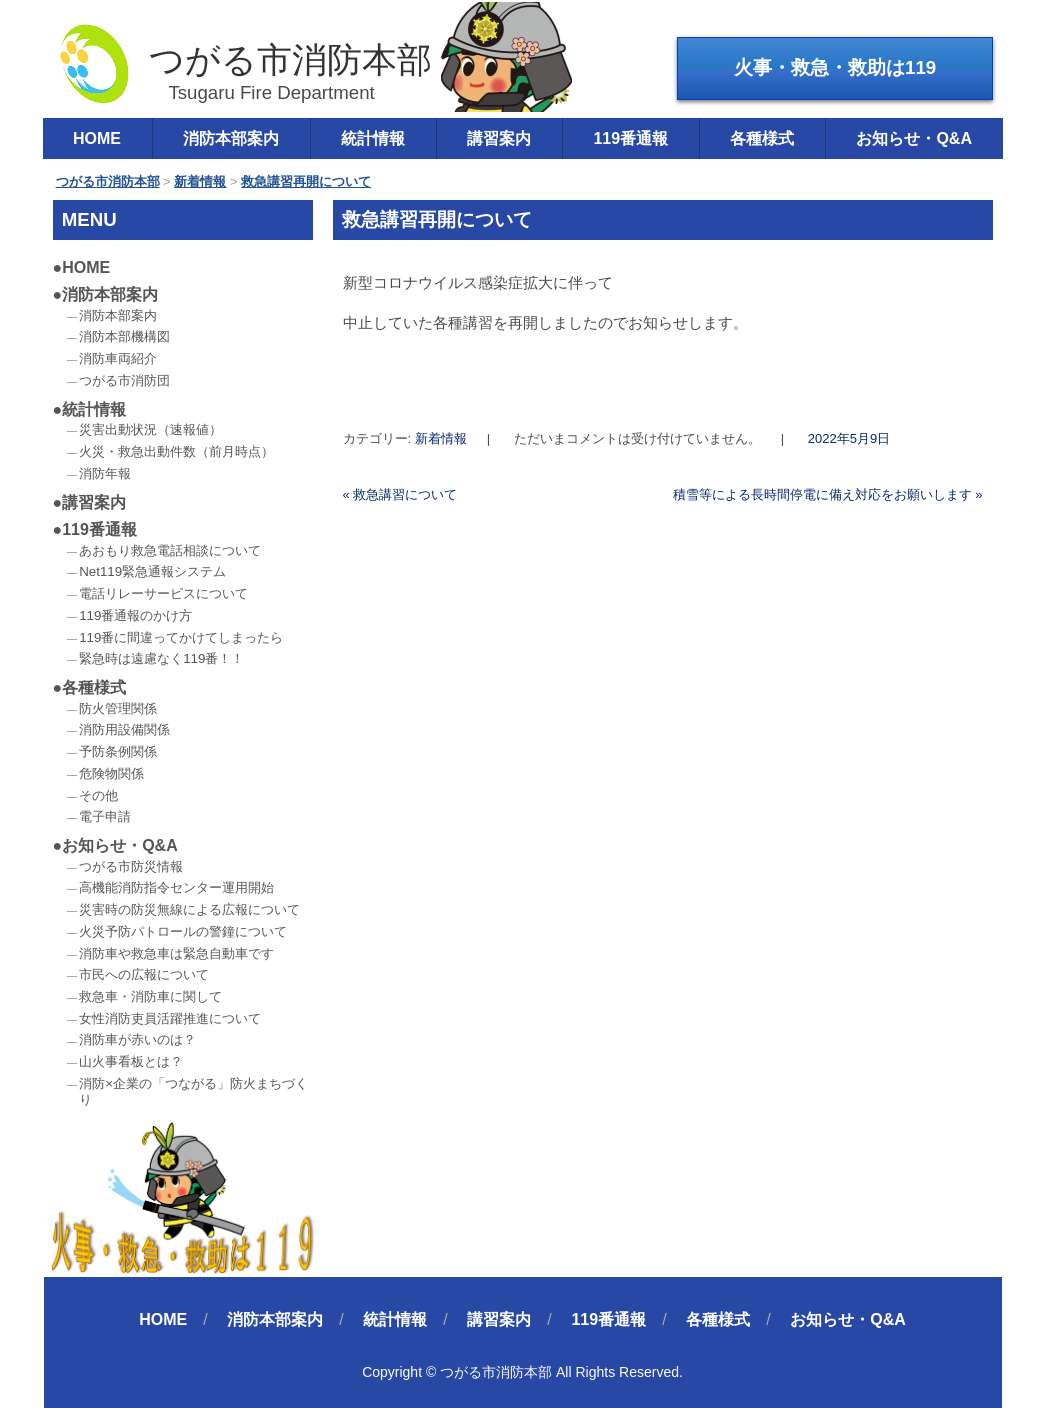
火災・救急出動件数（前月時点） (176, 451)
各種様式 (762, 138)
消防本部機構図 (124, 336)
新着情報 (441, 438)
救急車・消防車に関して (150, 996)
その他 (98, 795)
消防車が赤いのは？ (137, 1039)
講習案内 (499, 138)
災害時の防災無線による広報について (189, 909)
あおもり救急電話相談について (170, 550)
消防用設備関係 (124, 729)
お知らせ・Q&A (914, 138)
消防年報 (105, 473)
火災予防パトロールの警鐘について (183, 931)
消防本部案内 (231, 138)
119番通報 (630, 138)
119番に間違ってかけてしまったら (181, 637)
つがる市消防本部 (244, 63)
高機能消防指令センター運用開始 (176, 887)
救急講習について (400, 494)
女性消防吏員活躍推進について (170, 1018)
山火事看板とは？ (131, 1061)
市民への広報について (144, 974)
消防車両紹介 (118, 358)
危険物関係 (111, 773)
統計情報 (373, 138)
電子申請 (105, 816)
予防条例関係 (118, 751)
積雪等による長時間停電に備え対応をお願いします (828, 494)
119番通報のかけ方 (135, 615)
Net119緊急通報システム (152, 571)
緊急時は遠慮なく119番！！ (161, 658)
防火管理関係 (118, 708)
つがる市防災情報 (131, 866)
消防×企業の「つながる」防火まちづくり (193, 1091)
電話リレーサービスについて (163, 593)
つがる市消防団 (124, 380)
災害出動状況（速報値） (150, 429)
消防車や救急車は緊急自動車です (176, 953)
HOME (97, 138)
